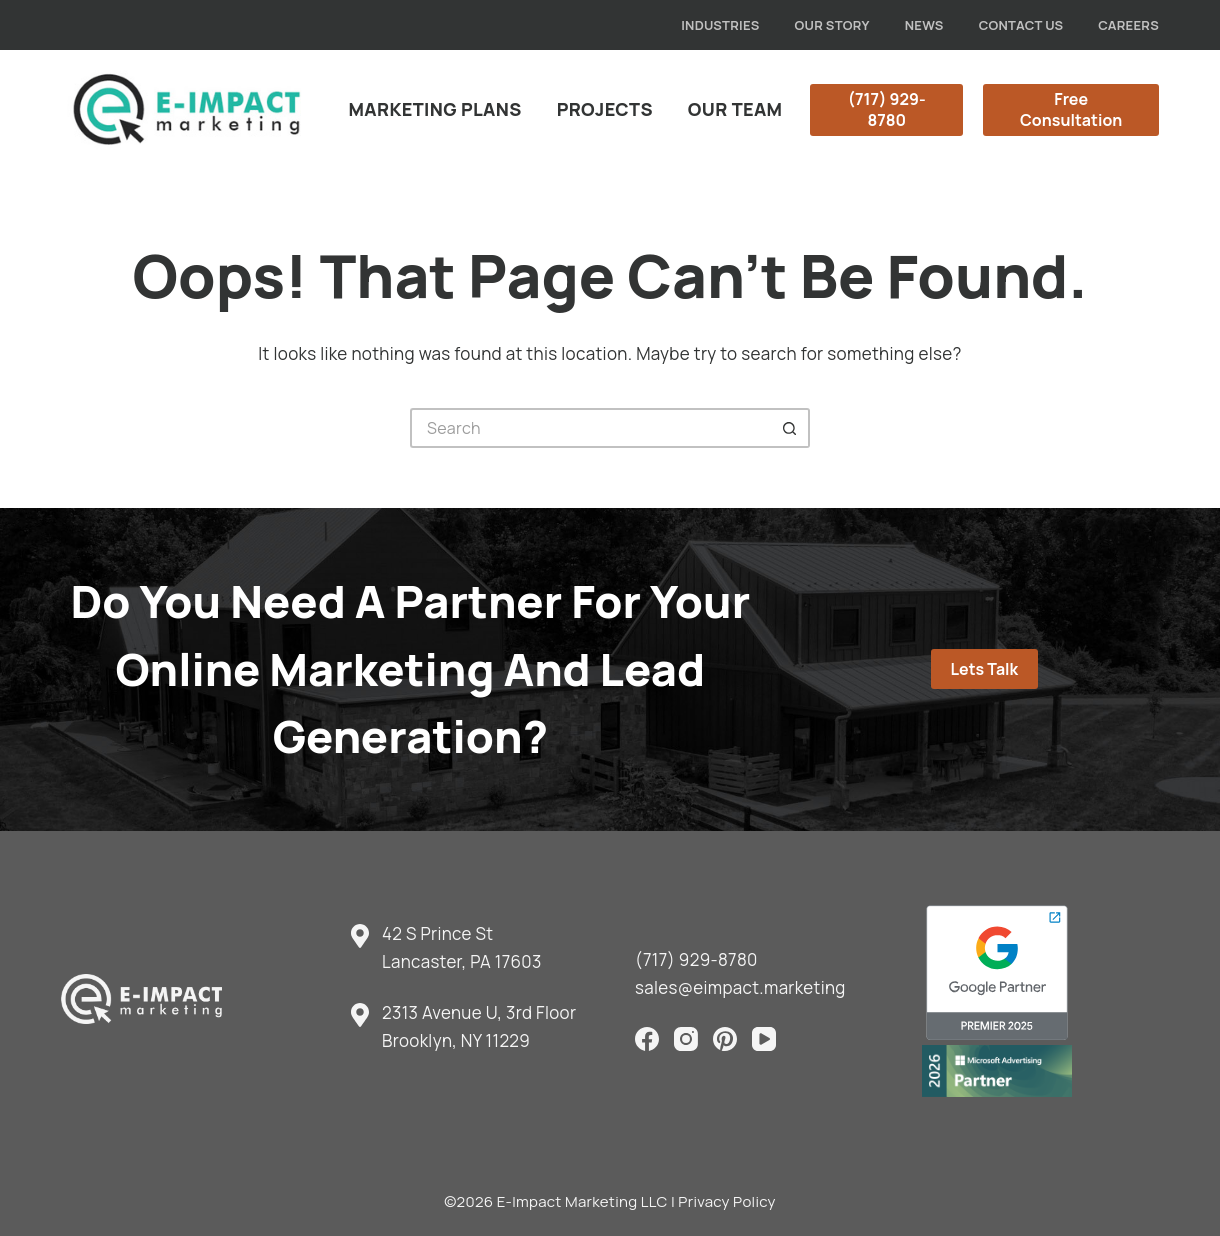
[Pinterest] (725, 1039)
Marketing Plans (435, 109)
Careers (1128, 25)
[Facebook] (647, 1039)
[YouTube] (764, 1039)
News (924, 25)
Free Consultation (1071, 109)
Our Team (735, 109)
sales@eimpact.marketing (741, 987)
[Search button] (790, 428)
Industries (720, 25)
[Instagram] (686, 1039)
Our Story (832, 25)
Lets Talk (984, 669)
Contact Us (1021, 25)
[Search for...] (590, 428)
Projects (605, 109)
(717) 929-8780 (887, 109)
